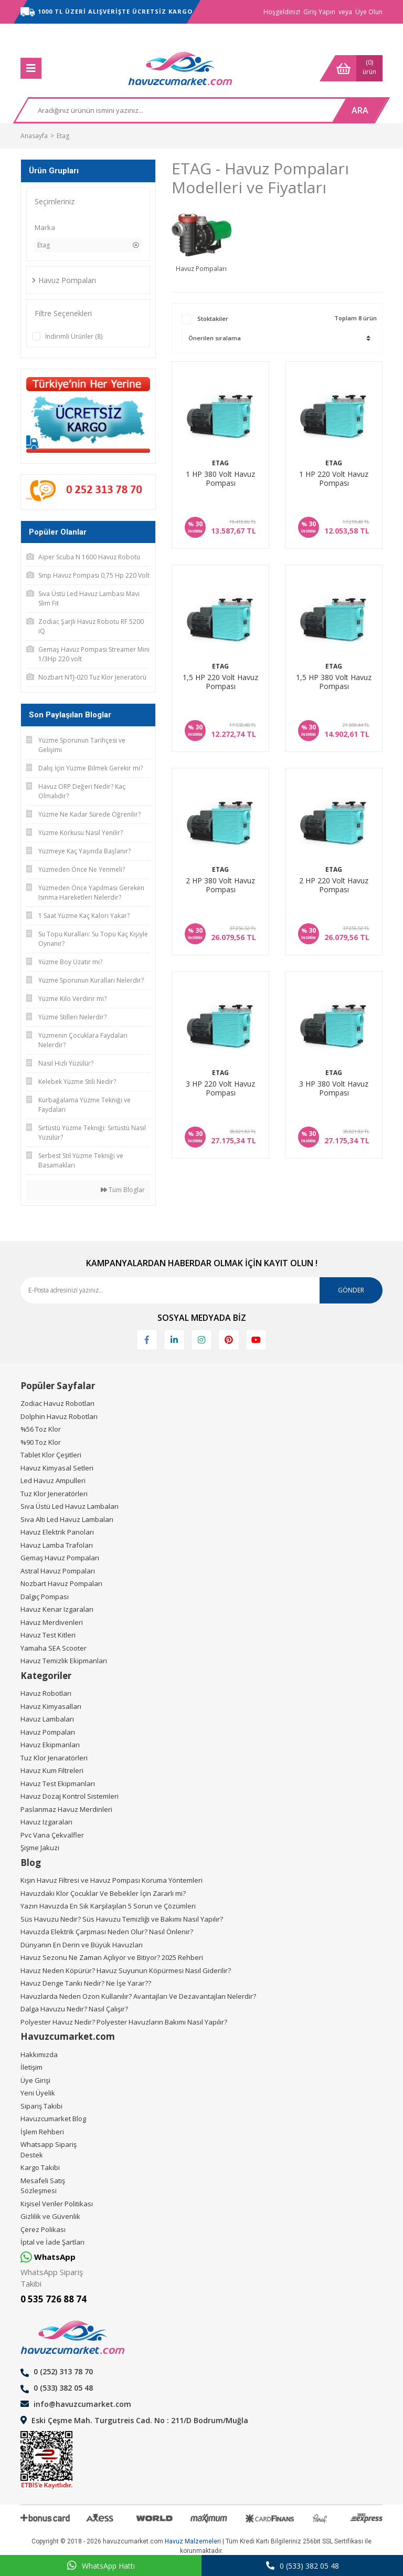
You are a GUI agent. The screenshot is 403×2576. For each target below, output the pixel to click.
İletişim (31, 2067)
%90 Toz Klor (40, 1442)
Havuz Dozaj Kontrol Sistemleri (69, 1796)
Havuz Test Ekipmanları (57, 1783)
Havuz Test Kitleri (48, 1635)
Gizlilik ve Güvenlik (50, 2216)
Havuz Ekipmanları (50, 1744)
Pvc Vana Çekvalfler (52, 1835)
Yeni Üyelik (37, 2093)
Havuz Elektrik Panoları (57, 1532)
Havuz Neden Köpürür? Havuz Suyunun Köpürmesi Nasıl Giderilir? (125, 1970)
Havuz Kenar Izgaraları (56, 1609)
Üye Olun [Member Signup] (369, 11)
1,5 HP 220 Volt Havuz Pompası (220, 682)
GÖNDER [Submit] (351, 1290)
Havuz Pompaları (47, 1732)
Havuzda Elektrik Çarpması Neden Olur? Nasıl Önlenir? (106, 1931)
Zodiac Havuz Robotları (57, 1403)
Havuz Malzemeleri (193, 2541)
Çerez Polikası (43, 2229)
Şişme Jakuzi (39, 1847)
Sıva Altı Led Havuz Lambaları (66, 1519)
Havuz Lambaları (47, 1719)
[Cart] (351, 68)
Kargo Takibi (40, 2167)
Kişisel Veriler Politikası (56, 2203)
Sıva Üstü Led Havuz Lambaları (69, 1506)
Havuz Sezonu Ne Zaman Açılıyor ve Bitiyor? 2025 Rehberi (111, 1957)
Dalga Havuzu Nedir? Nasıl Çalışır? (74, 2009)
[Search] (176, 110)
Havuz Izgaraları (46, 1822)
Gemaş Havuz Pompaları (59, 1557)
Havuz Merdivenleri (51, 1622)
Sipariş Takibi (41, 2106)
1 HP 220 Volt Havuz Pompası (333, 479)
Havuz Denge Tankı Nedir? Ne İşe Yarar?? (85, 1983)
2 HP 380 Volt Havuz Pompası (220, 885)
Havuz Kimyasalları (50, 1706)
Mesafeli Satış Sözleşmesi (42, 2186)
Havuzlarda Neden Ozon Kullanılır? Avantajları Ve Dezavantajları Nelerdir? (138, 1996)
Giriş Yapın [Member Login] (319, 11)
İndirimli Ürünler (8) (73, 336)
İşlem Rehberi (42, 2131)
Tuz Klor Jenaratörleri (54, 1757)
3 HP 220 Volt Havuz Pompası (220, 1088)
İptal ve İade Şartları (52, 2242)
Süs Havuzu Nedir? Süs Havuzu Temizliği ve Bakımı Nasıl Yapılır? (121, 1919)
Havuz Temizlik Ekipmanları (63, 1660)
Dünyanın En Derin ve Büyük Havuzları (81, 1944)
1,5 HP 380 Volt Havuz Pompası (334, 682)
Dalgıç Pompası (44, 1596)
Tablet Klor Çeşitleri (50, 1454)
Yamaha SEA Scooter (53, 1648)
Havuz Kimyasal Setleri (56, 1468)
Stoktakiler (212, 318)
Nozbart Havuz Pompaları (61, 1583)
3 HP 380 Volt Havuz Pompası (333, 1088)
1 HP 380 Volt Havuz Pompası (220, 479)
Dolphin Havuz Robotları (59, 1416)
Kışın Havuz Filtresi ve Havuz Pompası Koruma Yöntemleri (111, 1880)
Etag (63, 135)
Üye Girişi (35, 2080)
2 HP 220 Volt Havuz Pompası (333, 885)
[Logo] (180, 68)
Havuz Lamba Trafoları (56, 1545)
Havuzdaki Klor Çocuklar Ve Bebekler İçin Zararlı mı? (103, 1893)
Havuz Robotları (45, 1693)
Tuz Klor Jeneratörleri (54, 1493)
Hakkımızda (39, 2054)
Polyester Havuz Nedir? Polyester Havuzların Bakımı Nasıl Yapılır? (123, 2022)
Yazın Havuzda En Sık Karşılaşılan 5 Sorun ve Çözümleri (108, 1906)
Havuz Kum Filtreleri (51, 1770)
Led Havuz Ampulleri (53, 1480)
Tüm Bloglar (123, 1189)
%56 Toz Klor (40, 1429)
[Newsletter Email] (201, 1290)
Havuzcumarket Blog (53, 2118)
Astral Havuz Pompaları (57, 1571)
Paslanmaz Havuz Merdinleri (66, 1809)
